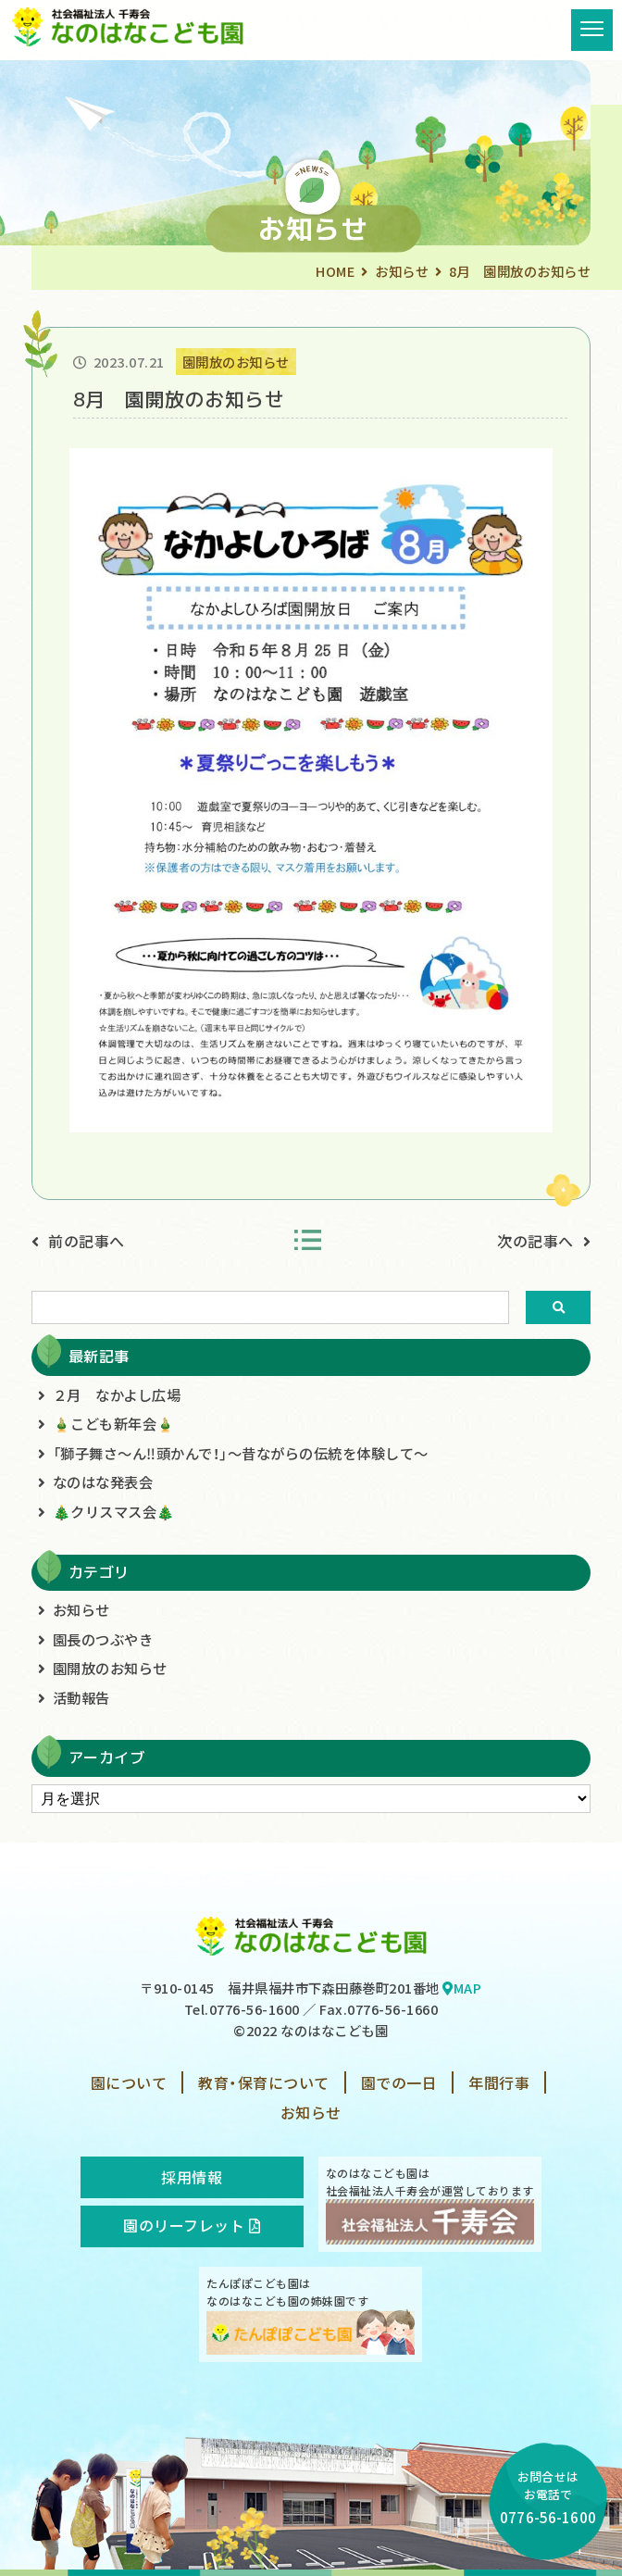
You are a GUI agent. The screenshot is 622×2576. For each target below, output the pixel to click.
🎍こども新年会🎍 (114, 1423)
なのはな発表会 (103, 1481)
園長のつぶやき (103, 1639)
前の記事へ (86, 1241)
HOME (335, 271)
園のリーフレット (191, 2225)
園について (129, 2082)
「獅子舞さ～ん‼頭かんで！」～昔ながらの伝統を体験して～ (241, 1453)
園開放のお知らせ (110, 1667)
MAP (461, 1987)
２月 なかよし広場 (117, 1394)
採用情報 (191, 2177)
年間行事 (498, 2082)
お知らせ (402, 271)
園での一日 (399, 2082)
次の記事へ (535, 1241)
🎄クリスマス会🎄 (114, 1511)
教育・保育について (264, 2082)
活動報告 (81, 1697)
